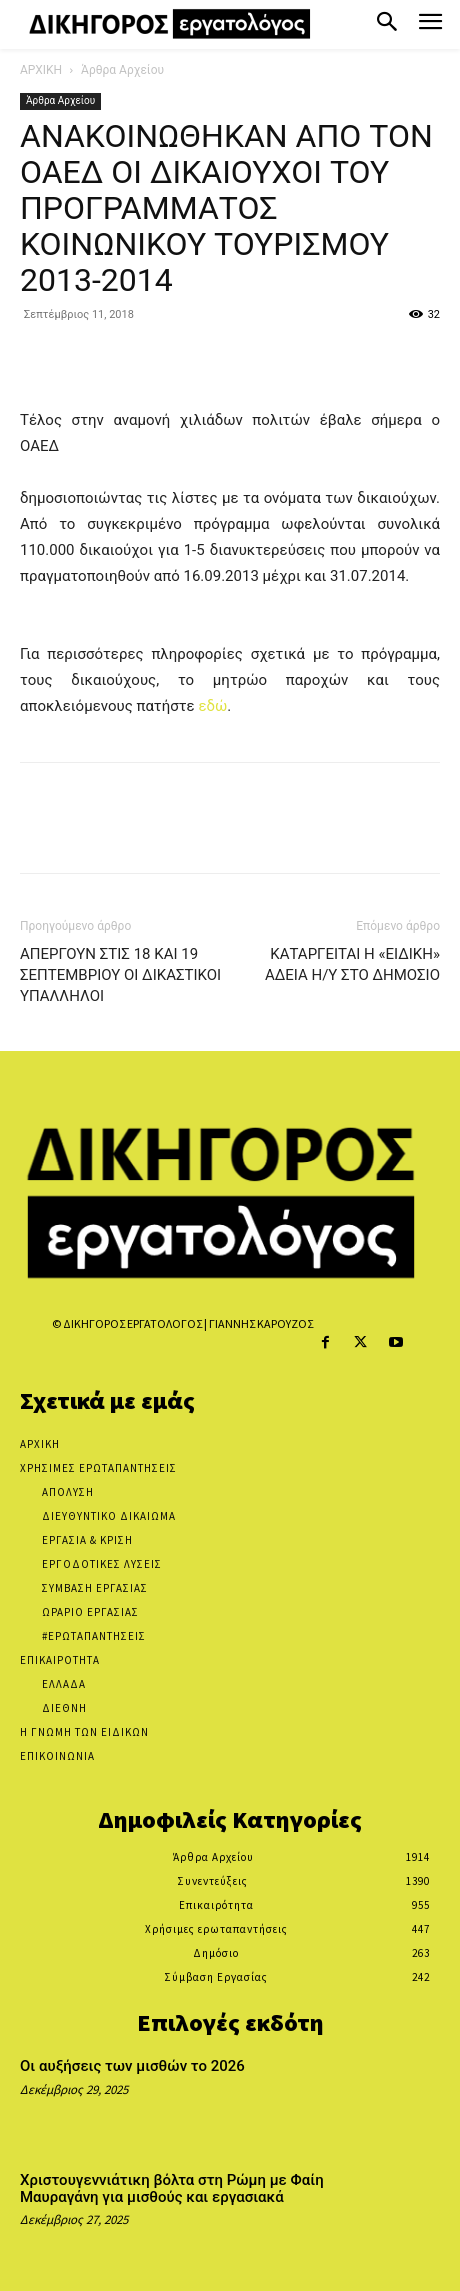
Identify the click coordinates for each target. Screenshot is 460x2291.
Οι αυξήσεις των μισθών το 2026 (132, 2066)
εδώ (212, 706)
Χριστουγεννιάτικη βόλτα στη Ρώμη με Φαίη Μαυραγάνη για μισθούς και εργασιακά (172, 2188)
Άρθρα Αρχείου (122, 70)
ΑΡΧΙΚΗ (41, 70)
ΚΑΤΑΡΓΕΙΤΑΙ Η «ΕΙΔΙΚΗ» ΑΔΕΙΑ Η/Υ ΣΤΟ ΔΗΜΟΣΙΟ (352, 964)
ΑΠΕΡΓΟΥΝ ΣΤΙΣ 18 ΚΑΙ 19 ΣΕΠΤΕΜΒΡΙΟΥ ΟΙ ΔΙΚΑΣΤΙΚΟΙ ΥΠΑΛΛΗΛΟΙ (120, 975)
